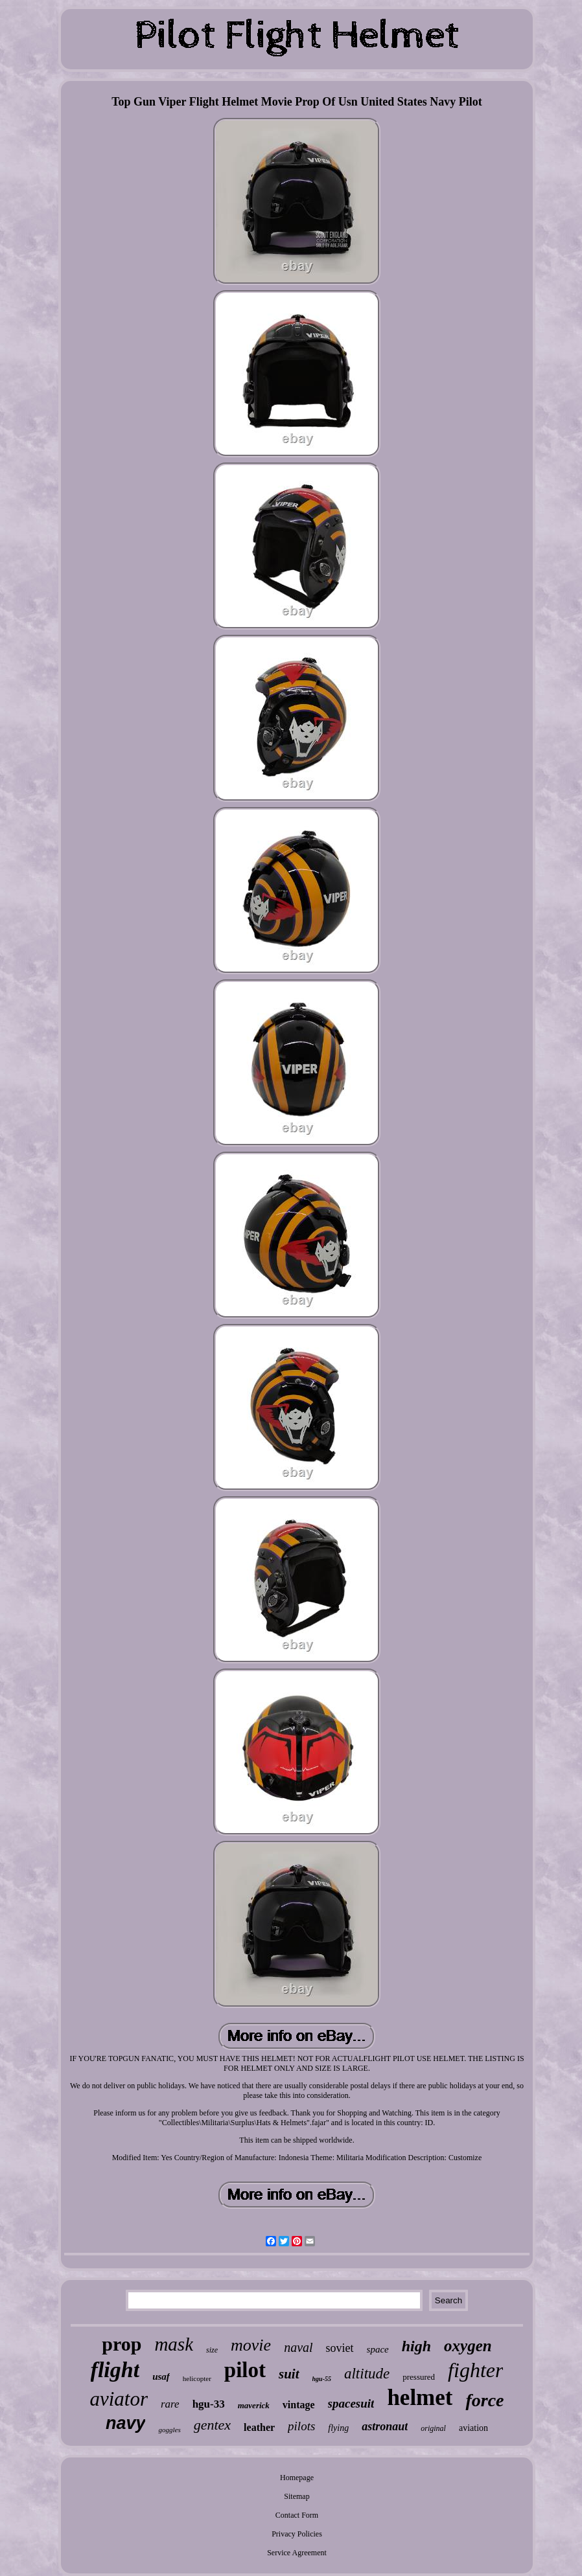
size (212, 2349)
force (484, 2400)
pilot (245, 2370)
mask (173, 2344)
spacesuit (351, 2403)
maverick (254, 2405)
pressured (418, 2377)
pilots (301, 2426)
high (416, 2346)
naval (298, 2347)
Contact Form (296, 2515)
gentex (212, 2425)
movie (251, 2345)
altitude (367, 2373)
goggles (169, 2430)
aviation (473, 2428)
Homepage (297, 2477)
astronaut (385, 2426)
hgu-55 (321, 2378)
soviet (340, 2348)
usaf (161, 2376)
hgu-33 (208, 2404)
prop (121, 2343)
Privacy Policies (297, 2533)
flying (338, 2428)
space (378, 2349)
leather (259, 2427)
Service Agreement (297, 2552)
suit (289, 2374)
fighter (475, 2370)
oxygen (468, 2345)
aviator (118, 2399)
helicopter (197, 2378)
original (433, 2428)
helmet (419, 2397)
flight (115, 2370)
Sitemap (296, 2496)
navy (126, 2423)
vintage (299, 2404)
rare (170, 2404)
